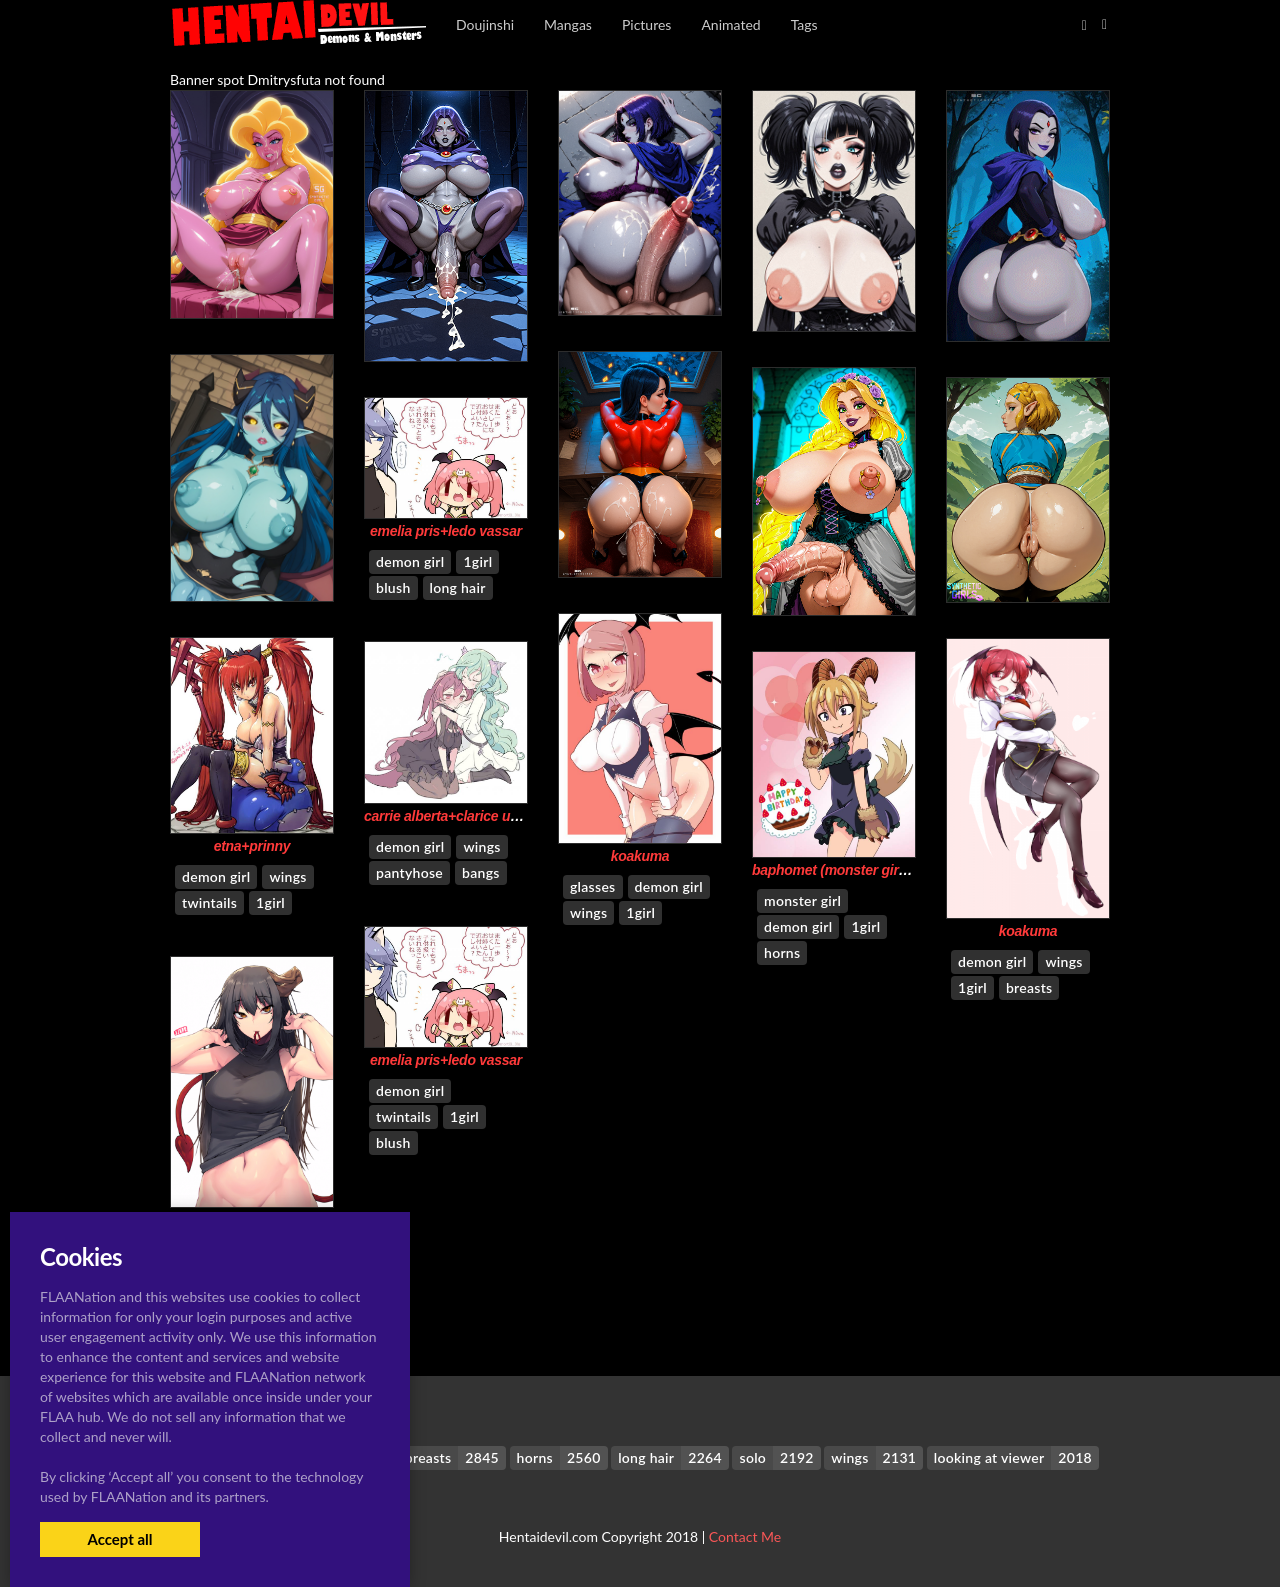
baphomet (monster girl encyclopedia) (874, 870)
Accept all (119, 1539)
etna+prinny (252, 846)
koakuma (640, 856)
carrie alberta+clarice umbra (453, 816)
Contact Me (745, 1536)
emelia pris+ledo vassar (446, 531)
